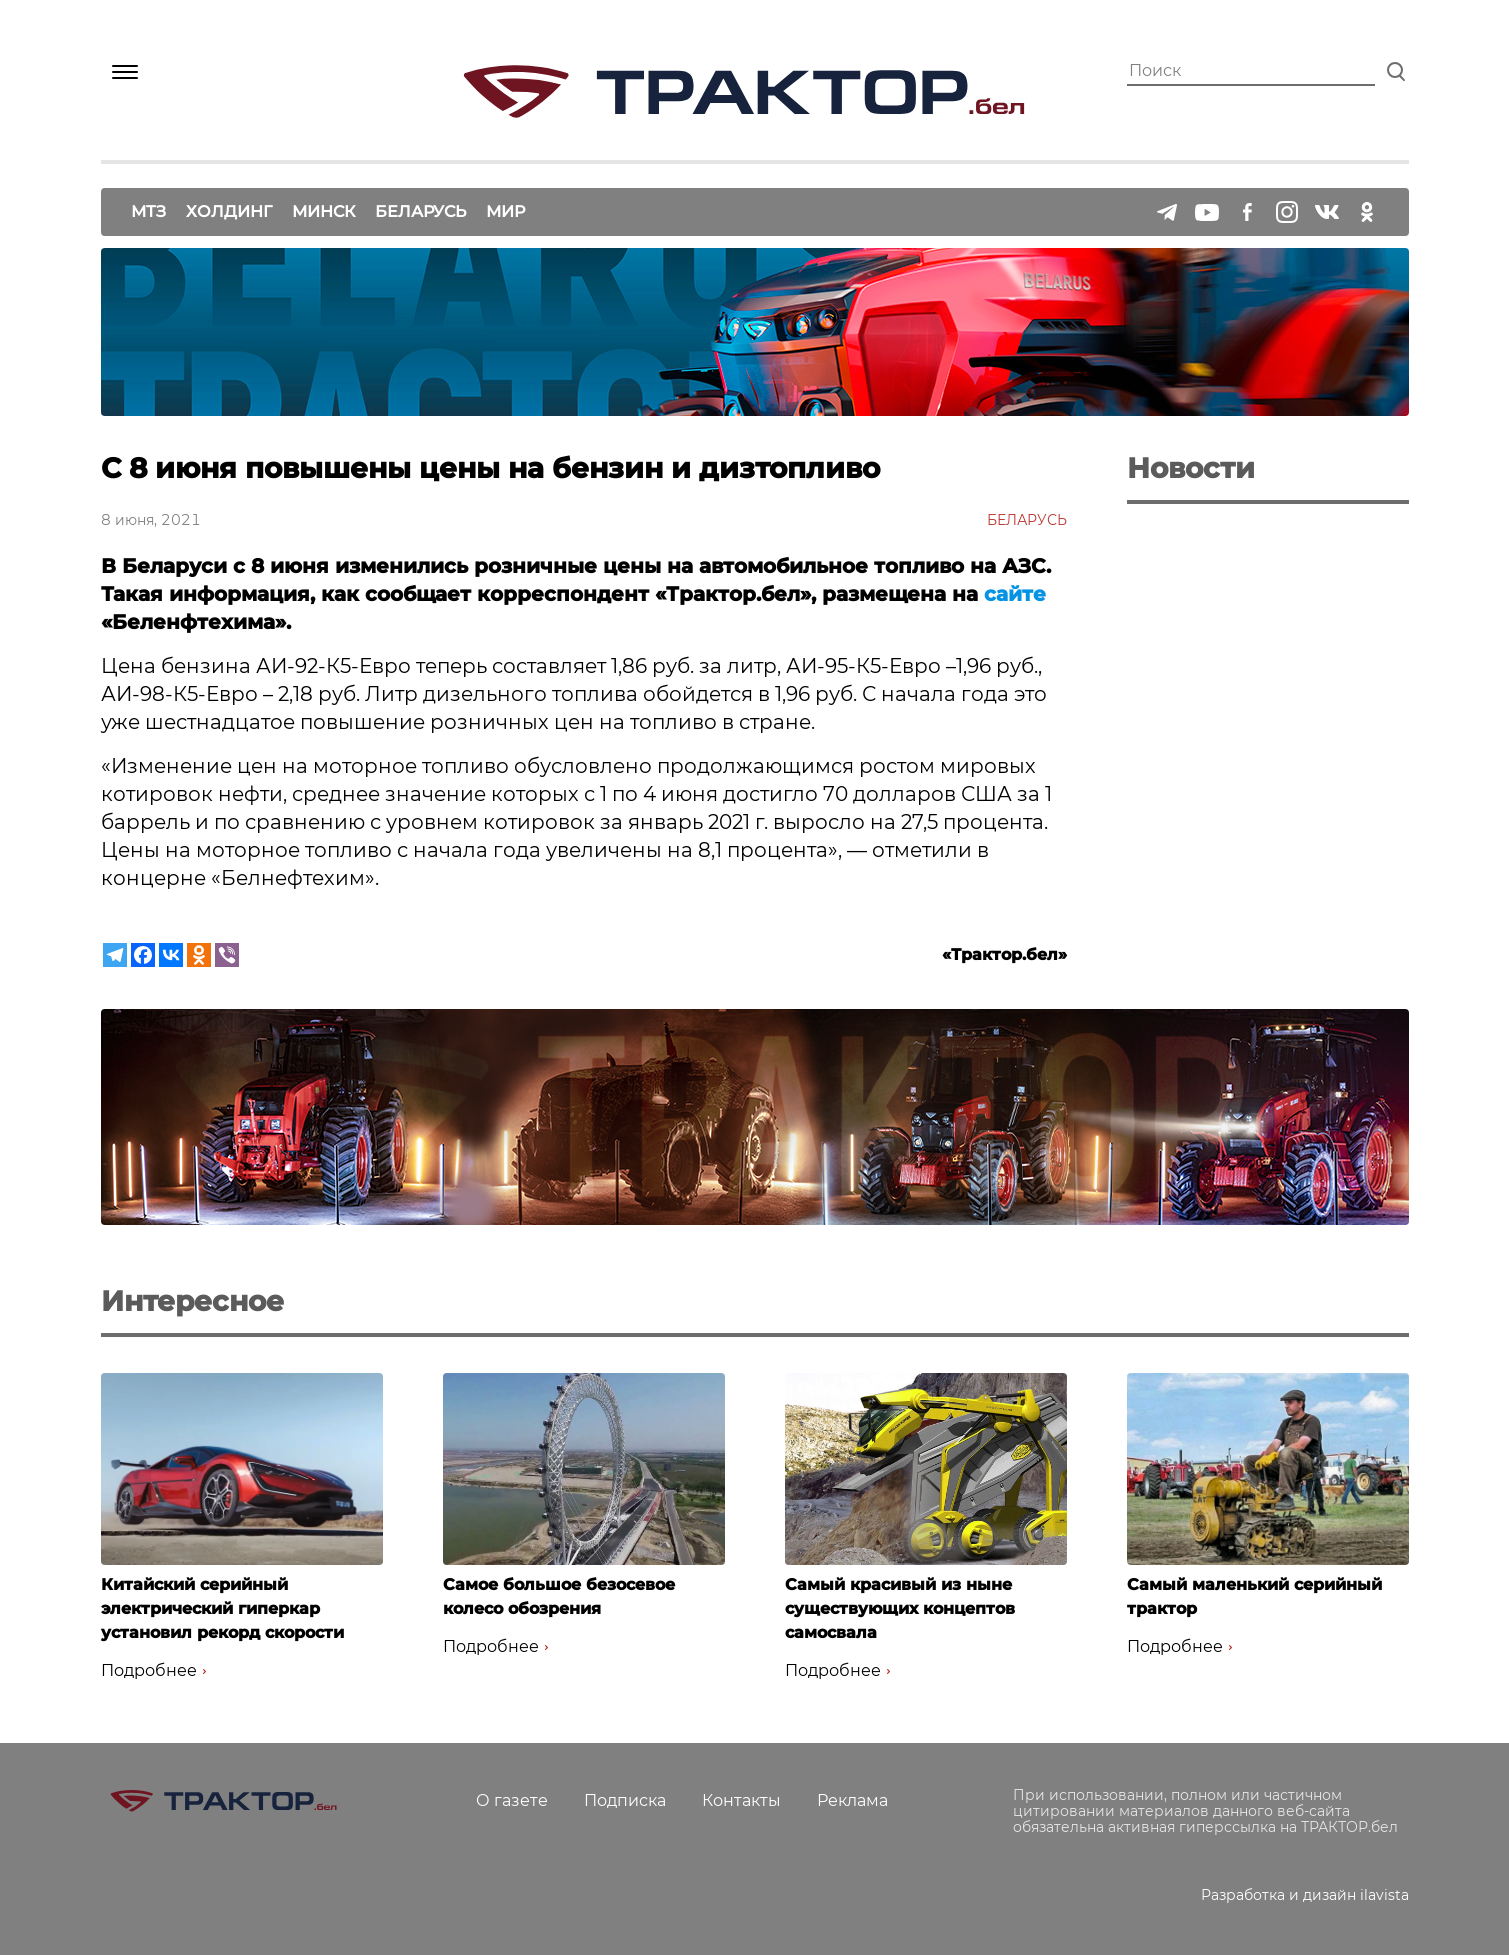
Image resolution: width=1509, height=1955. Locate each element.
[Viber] (227, 955)
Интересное (192, 1301)
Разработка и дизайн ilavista (1305, 1895)
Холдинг (229, 211)
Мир (505, 211)
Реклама (852, 1800)
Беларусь (420, 211)
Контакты (741, 1800)
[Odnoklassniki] (199, 955)
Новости (1191, 468)
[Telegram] (115, 955)
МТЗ (148, 211)
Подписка (625, 1800)
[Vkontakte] (171, 955)
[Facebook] (143, 955)
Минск (323, 211)
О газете (512, 1800)
